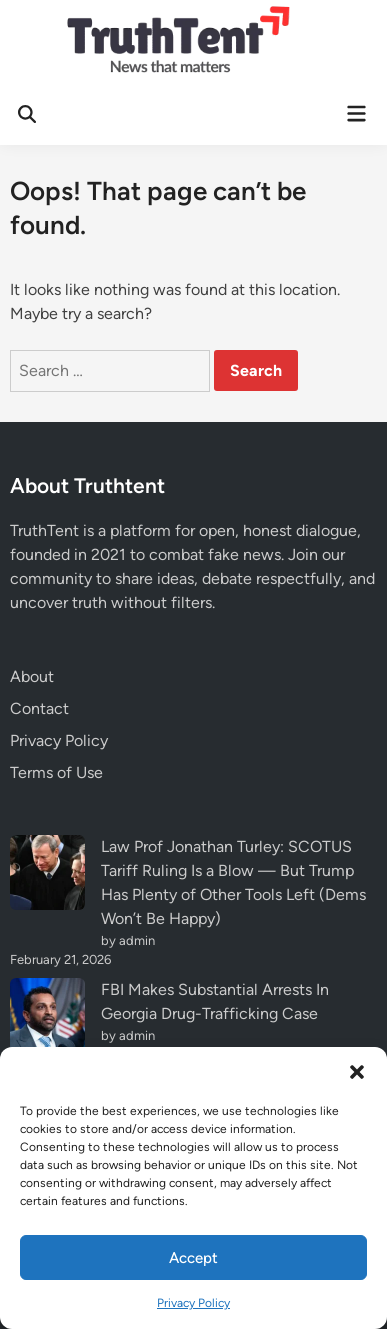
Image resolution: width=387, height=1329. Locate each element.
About (32, 676)
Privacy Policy (193, 1303)
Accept (193, 1258)
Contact (39, 708)
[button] (357, 1072)
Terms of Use (56, 772)
